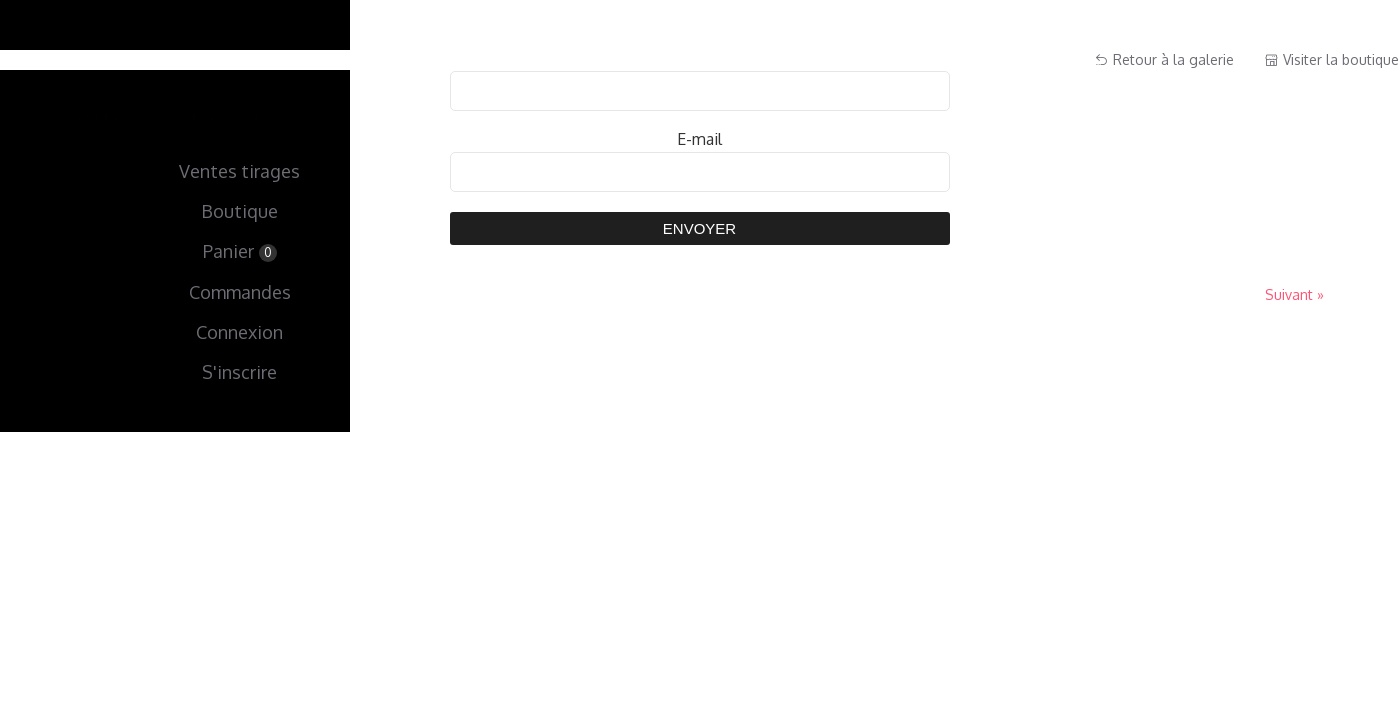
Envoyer (699, 228)
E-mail (699, 139)
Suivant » (1294, 294)
